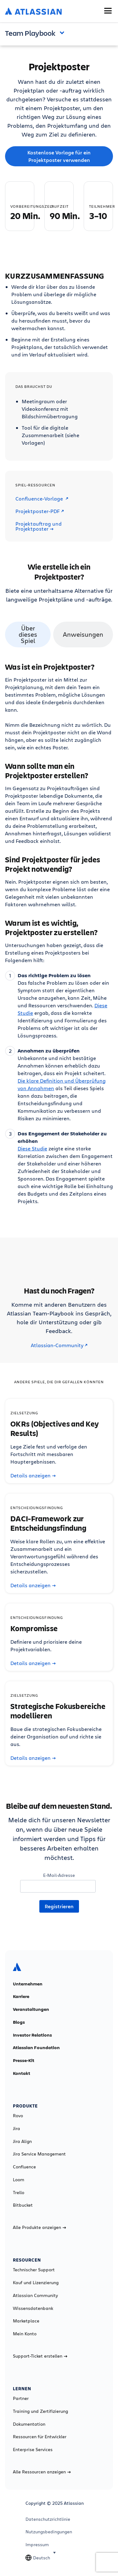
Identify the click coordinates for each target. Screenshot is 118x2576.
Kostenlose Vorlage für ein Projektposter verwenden (59, 156)
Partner (21, 2398)
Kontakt (21, 2073)
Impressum (37, 2544)
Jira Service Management (39, 2153)
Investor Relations (32, 2035)
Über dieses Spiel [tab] (28, 634)
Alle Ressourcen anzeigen (42, 2471)
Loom (18, 2179)
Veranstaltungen (31, 2009)
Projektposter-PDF (39, 511)
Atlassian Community (35, 2295)
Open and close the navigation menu (63, 32)
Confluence (24, 2166)
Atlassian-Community (59, 1345)
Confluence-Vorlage (41, 498)
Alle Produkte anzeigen (39, 2227)
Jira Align (22, 2141)
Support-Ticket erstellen (40, 2356)
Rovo (18, 2115)
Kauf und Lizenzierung (36, 2282)
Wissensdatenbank (33, 2308)
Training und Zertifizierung (40, 2411)
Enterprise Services (33, 2449)
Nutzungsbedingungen (48, 2531)
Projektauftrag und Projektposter (38, 526)
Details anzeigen (33, 1475)
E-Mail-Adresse (59, 1875)
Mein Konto (25, 2333)
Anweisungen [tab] (83, 634)
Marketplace (26, 2320)
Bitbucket (23, 2205)
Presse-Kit (23, 2060)
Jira (16, 2128)
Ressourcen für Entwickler (39, 2436)
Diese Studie (32, 1148)
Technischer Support (34, 2269)
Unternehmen (27, 1983)
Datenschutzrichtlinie (47, 2519)
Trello (18, 2192)
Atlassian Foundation (36, 2047)
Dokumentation (29, 2424)
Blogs (19, 2022)
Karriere (21, 1996)
